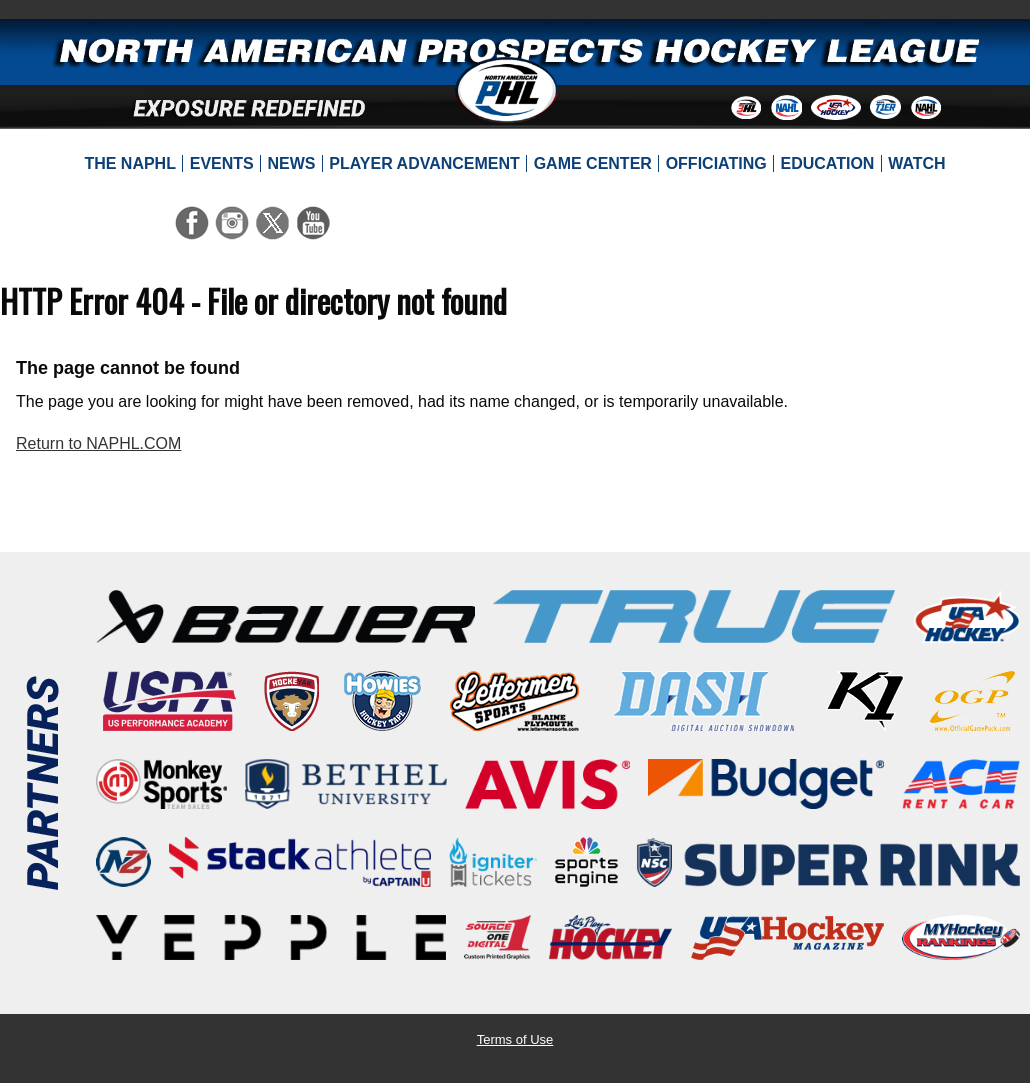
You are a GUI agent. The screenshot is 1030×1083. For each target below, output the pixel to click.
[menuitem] (130, 164)
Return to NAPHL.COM (98, 443)
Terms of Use (515, 1039)
